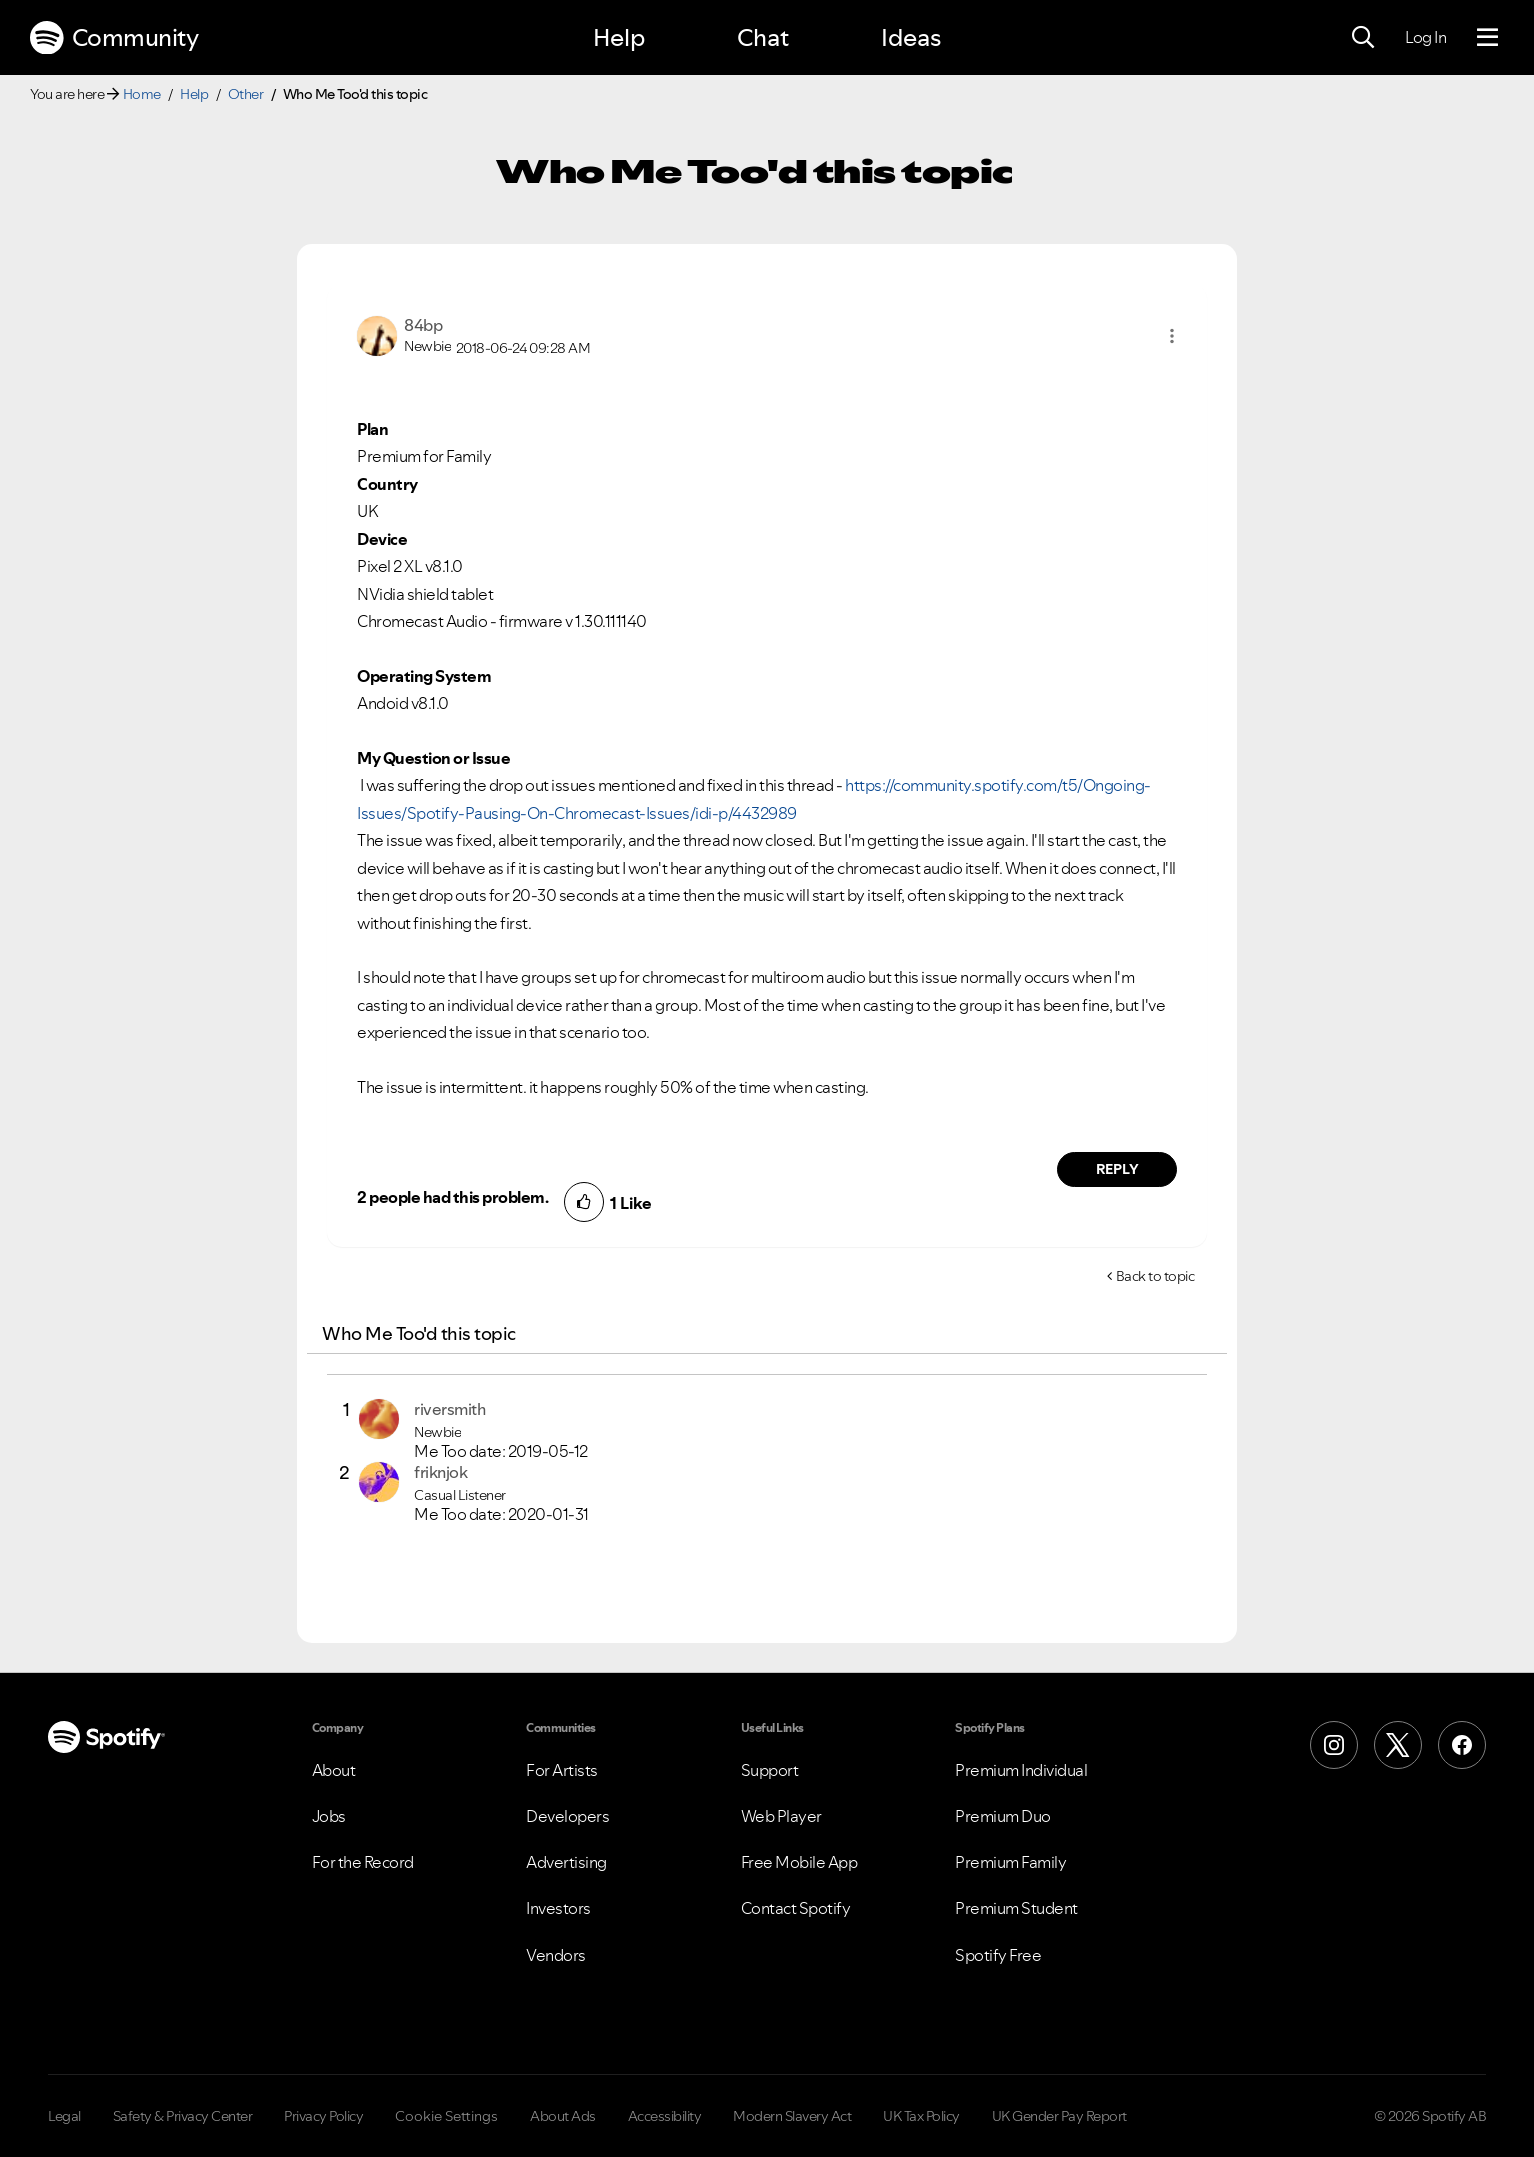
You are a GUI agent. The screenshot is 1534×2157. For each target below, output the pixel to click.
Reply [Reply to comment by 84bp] (1117, 1169)
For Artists (562, 1770)
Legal (64, 2116)
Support (770, 1770)
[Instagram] (1334, 1745)
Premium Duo (1003, 1816)
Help (619, 37)
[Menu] (1487, 38)
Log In (1425, 37)
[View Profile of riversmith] (449, 1409)
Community (114, 38)
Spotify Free (998, 1955)
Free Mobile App (799, 1862)
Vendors (556, 1955)
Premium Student (1016, 1908)
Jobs (329, 1816)
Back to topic (1155, 1276)
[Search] (1363, 38)
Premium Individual (1021, 1770)
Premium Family (1010, 1862)
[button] (1172, 336)
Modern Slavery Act (792, 2116)
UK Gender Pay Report (1059, 2116)
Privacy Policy (323, 2116)
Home (142, 94)
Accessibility (665, 2116)
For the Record (363, 1862)
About (334, 1770)
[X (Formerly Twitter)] (1398, 1745)
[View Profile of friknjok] (440, 1472)
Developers (567, 1816)
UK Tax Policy (921, 2116)
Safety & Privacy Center (183, 2116)
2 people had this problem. (452, 1197)
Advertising (566, 1862)
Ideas (911, 37)
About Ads (563, 2116)
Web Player (781, 1816)
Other (246, 94)
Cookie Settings (446, 2116)
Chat (763, 37)
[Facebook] (1462, 1745)
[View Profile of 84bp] (423, 325)
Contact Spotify (796, 1908)
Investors (558, 1908)
